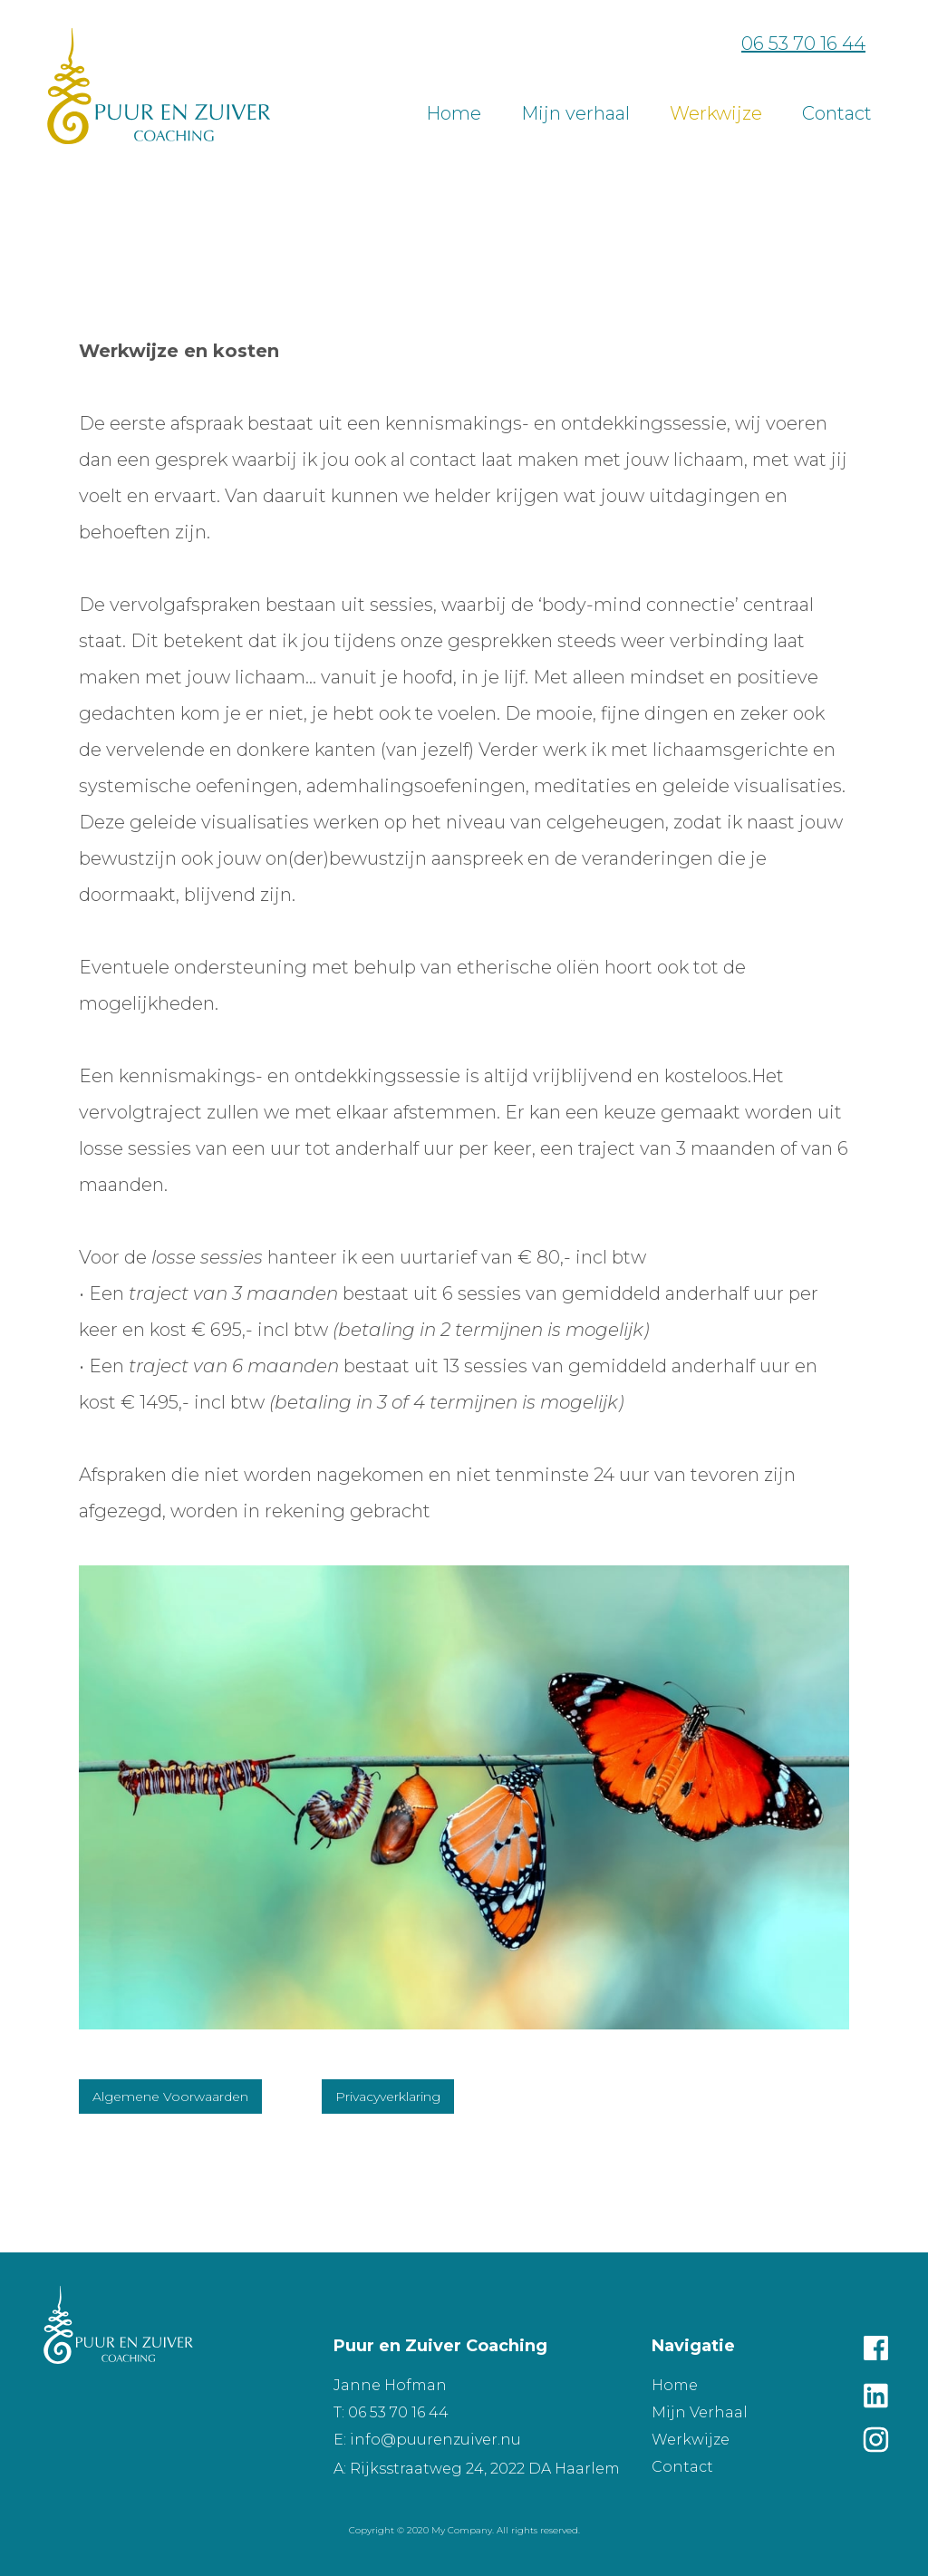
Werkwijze (716, 113)
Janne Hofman (390, 2385)
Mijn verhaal (575, 113)
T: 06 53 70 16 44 (391, 2412)
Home (453, 113)
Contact (682, 2466)
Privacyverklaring (387, 2096)
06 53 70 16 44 (803, 43)
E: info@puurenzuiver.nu (427, 2439)
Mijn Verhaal (700, 2412)
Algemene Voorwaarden (170, 2096)
